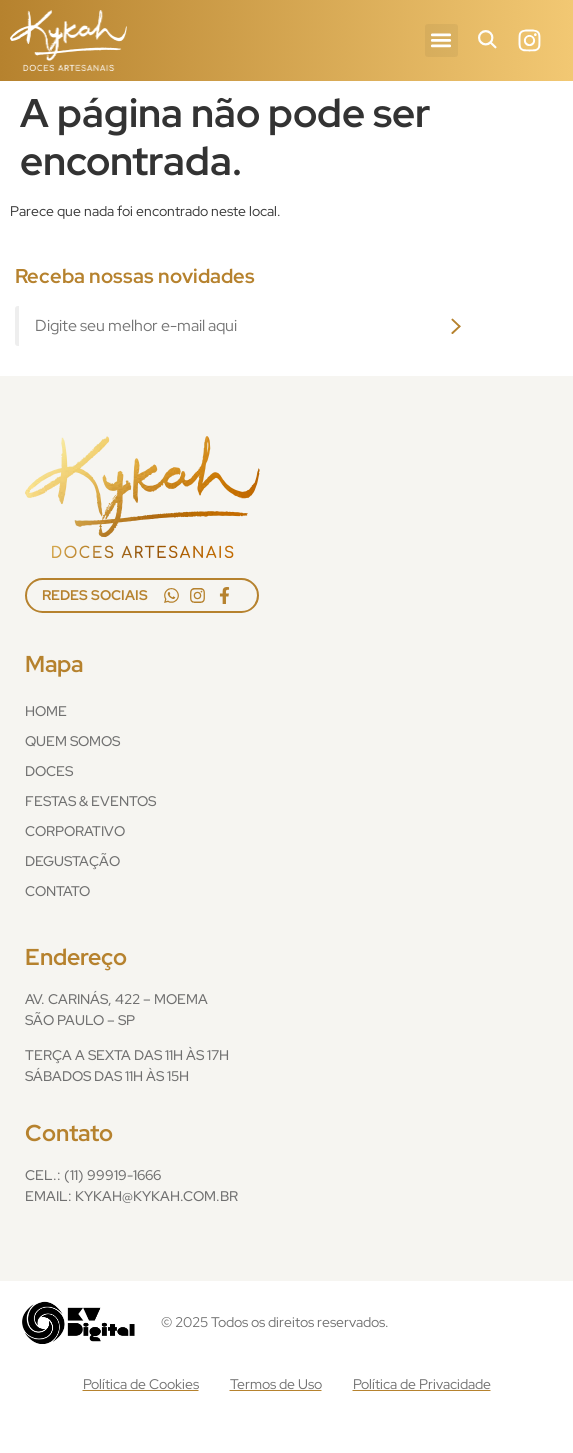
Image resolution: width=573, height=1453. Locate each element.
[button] (441, 40)
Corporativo (75, 831)
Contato (57, 891)
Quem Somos (72, 741)
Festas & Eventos (90, 801)
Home (46, 711)
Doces (49, 771)
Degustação (72, 861)
